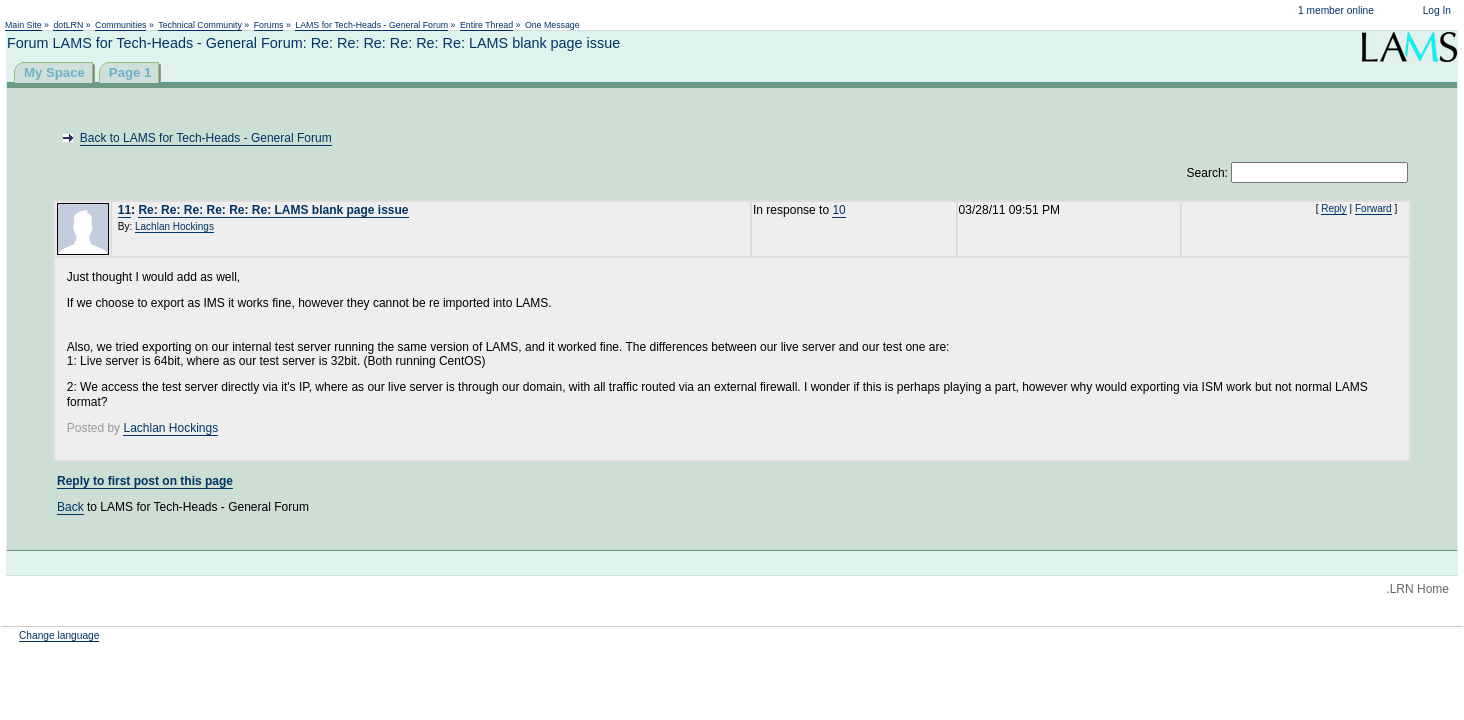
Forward (1373, 208)
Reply (1334, 208)
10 (838, 210)
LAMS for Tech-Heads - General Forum (371, 25)
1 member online (1336, 10)
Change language (59, 635)
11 (124, 210)
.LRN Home (1417, 589)
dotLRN (68, 25)
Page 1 (130, 72)
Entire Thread (486, 25)
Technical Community (200, 25)
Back (70, 507)
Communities (120, 25)
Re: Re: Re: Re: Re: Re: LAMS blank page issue (273, 210)
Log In (1437, 10)
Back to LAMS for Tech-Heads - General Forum (206, 138)
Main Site (23, 25)
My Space (54, 72)
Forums (269, 25)
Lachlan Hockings (174, 226)
